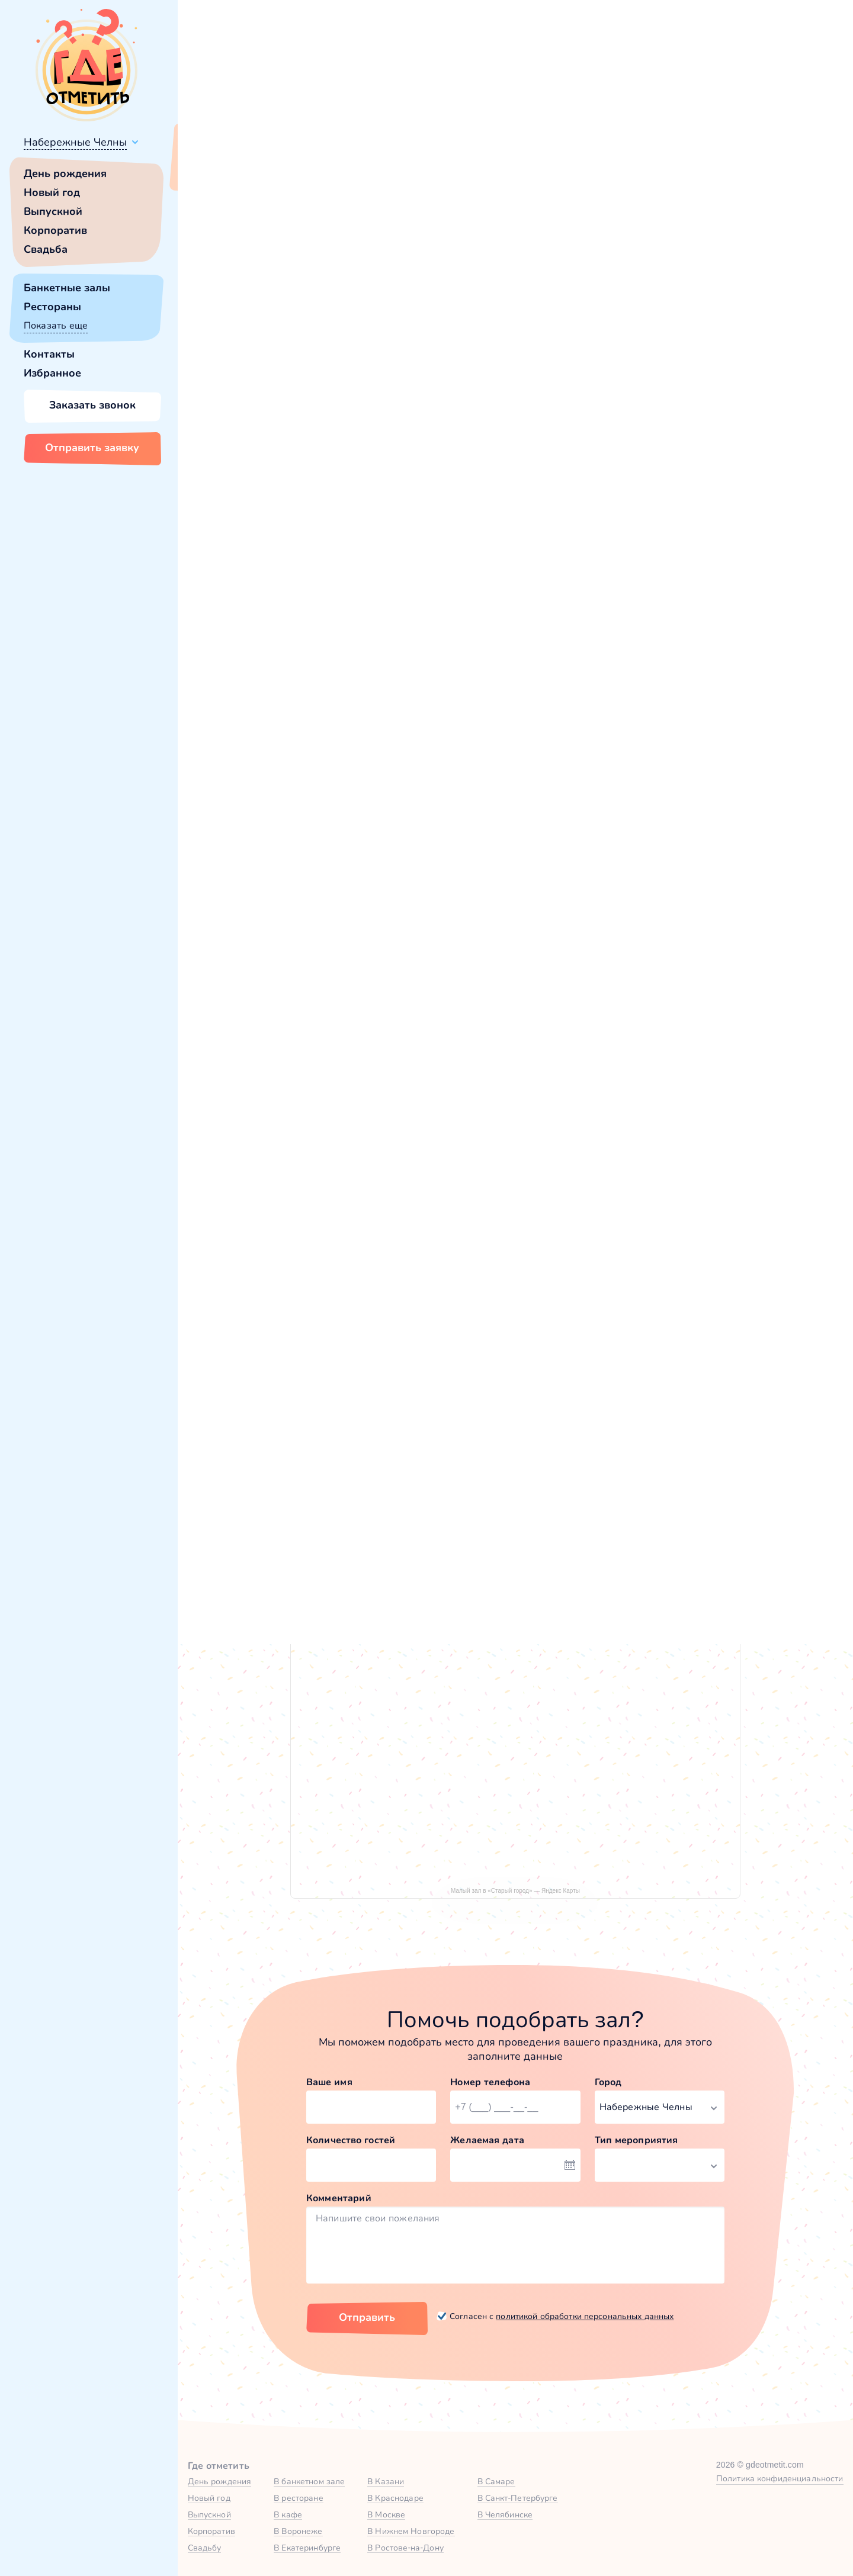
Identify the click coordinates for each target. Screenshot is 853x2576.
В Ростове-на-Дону (405, 2547)
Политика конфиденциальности (780, 2478)
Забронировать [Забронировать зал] (663, 432)
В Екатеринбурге (307, 2547)
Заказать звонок (92, 405)
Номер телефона (490, 2082)
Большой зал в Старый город (314, 1217)
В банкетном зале (309, 2481)
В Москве (386, 2514)
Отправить (367, 2317)
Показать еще (56, 325)
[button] (237, 296)
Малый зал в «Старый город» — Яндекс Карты (515, 1890)
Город (608, 2082)
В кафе (288, 2514)
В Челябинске (505, 2514)
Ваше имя (329, 2082)
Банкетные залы (67, 288)
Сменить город (284, 170)
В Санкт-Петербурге (517, 2498)
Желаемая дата (487, 2140)
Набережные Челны (75, 142)
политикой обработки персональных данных (585, 2316)
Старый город (257, 518)
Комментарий (338, 2198)
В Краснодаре (395, 2498)
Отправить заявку (92, 448)
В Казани (385, 2481)
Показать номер (633, 370)
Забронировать (364, 1304)
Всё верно (212, 170)
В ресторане (298, 2498)
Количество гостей (350, 2140)
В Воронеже (298, 2531)
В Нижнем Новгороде (410, 2531)
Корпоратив (55, 230)
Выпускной (53, 211)
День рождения (65, 173)
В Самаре (496, 2481)
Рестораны (52, 307)
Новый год (52, 192)
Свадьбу (205, 2547)
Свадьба (46, 249)
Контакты (49, 354)
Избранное (52, 373)
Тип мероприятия (636, 2140)
